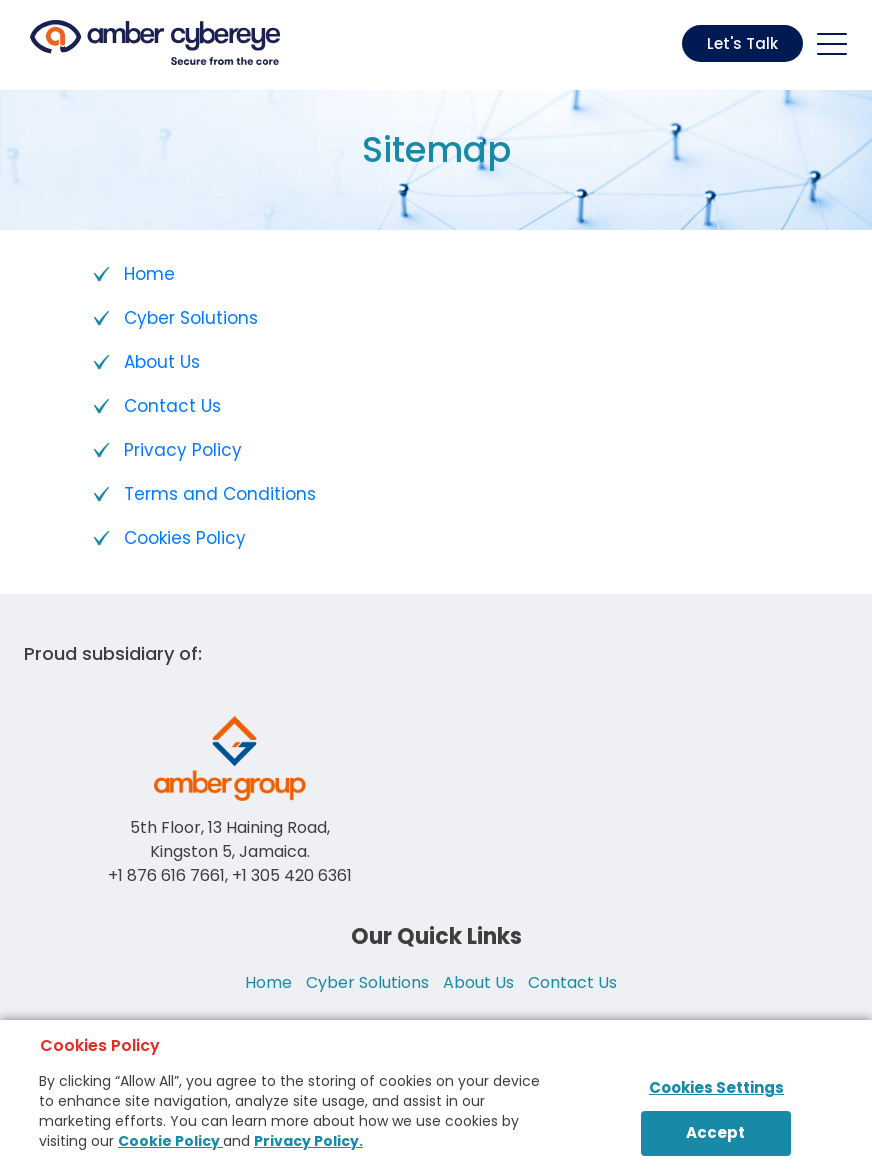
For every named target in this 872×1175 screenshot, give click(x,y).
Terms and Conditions (220, 494)
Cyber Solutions (191, 318)
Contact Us (172, 406)
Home (149, 274)
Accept (715, 1132)
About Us (162, 362)
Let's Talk (742, 43)
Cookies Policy (185, 538)
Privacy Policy (183, 450)
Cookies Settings (716, 1087)
